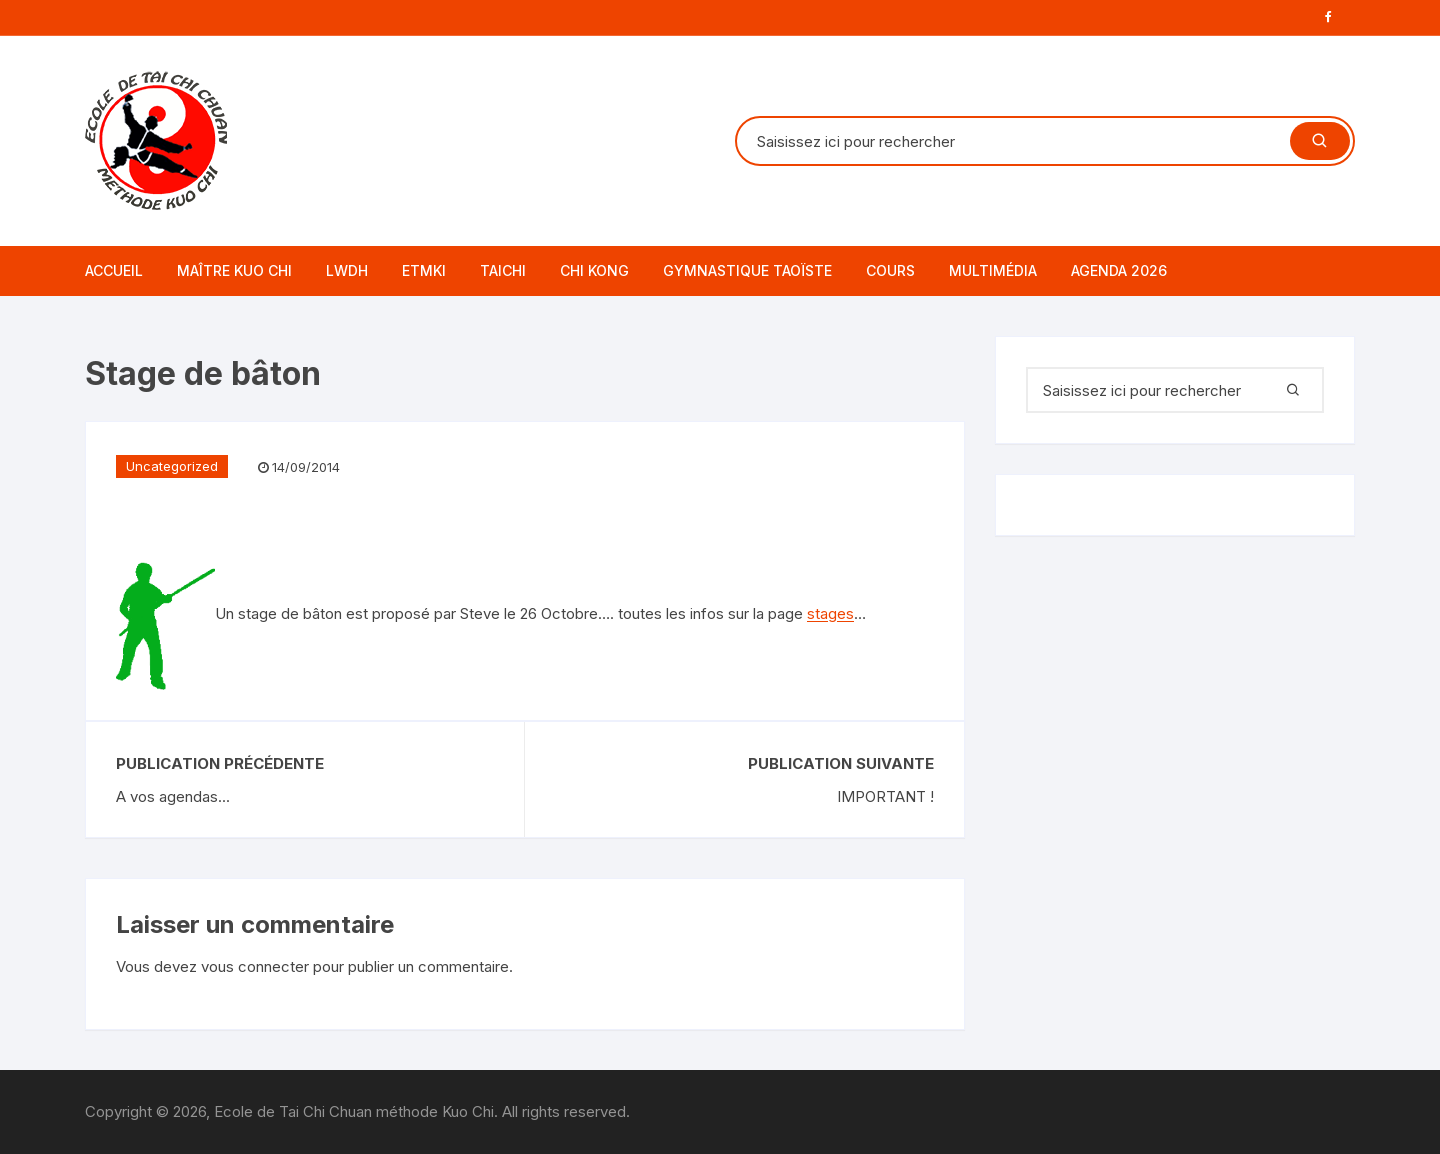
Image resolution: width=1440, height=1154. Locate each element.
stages (830, 614)
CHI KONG (594, 270)
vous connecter (255, 966)
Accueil (114, 270)
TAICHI (503, 270)
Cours (890, 270)
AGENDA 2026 (1119, 270)
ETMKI (424, 270)
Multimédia (993, 270)
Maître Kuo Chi (234, 270)
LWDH (347, 270)
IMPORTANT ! (885, 796)
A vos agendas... (173, 796)
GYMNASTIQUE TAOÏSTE (747, 270)
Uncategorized (172, 466)
